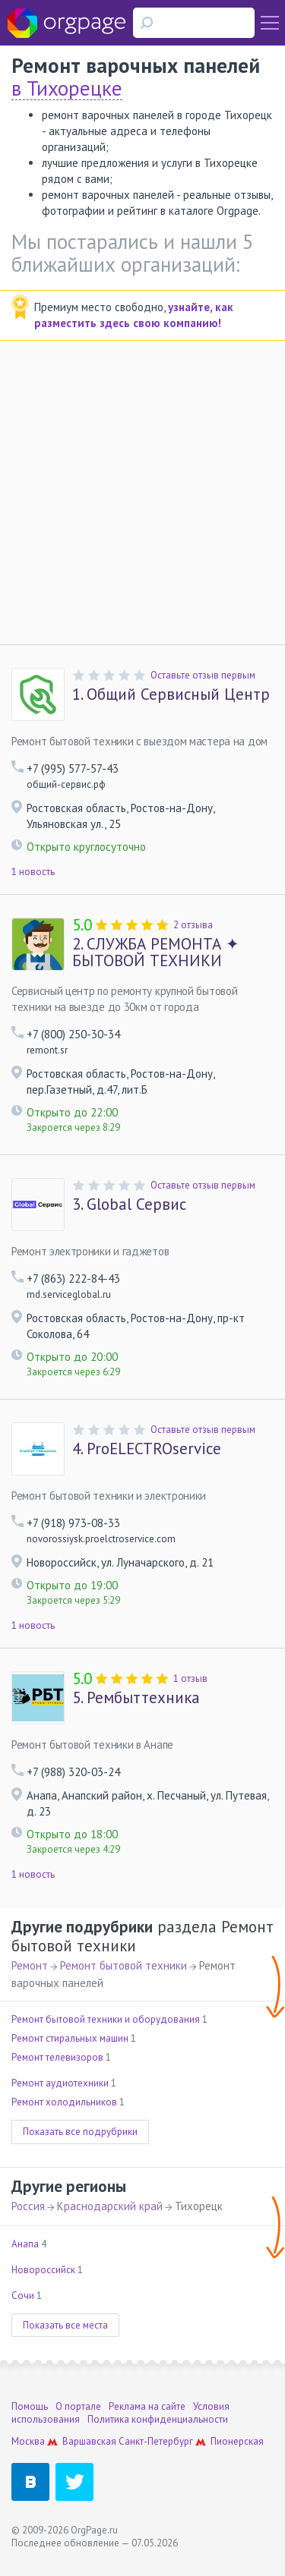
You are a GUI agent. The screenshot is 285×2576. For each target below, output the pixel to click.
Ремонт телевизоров (57, 2057)
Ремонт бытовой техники (123, 1965)
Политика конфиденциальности (157, 2419)
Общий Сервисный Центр (171, 694)
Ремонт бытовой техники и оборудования (105, 2019)
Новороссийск (43, 2269)
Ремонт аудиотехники (60, 2083)
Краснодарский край (110, 2206)
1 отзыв (190, 1678)
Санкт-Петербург (156, 2441)
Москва (28, 2441)
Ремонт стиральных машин (69, 2038)
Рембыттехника (136, 1698)
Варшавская (89, 2441)
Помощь (29, 2406)
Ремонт (29, 1965)
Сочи (22, 2295)
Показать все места (65, 2325)
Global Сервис (129, 1204)
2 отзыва (193, 924)
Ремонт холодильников (64, 2102)
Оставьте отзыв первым (202, 675)
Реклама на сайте (147, 2406)
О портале (78, 2406)
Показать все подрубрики (80, 2131)
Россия (28, 2206)
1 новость (33, 871)
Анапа (25, 2243)
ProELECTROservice (146, 1449)
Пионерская (237, 2441)
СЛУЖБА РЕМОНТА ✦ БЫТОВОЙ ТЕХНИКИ (155, 952)
